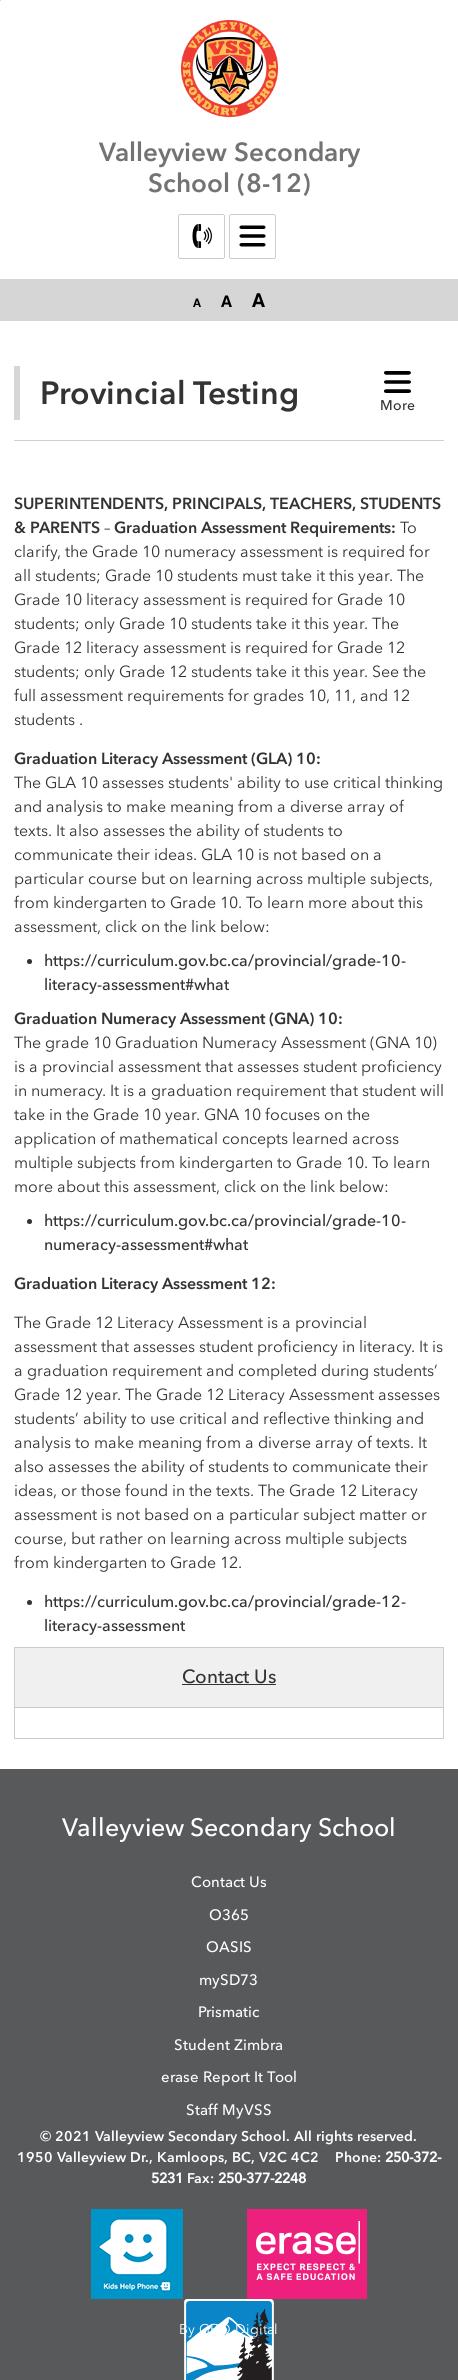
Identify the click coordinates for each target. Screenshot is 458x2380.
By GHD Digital (228, 2329)
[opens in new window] (137, 2253)
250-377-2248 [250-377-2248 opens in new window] (262, 2178)
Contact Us (229, 1676)
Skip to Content (0, 0)
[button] (197, 301)
